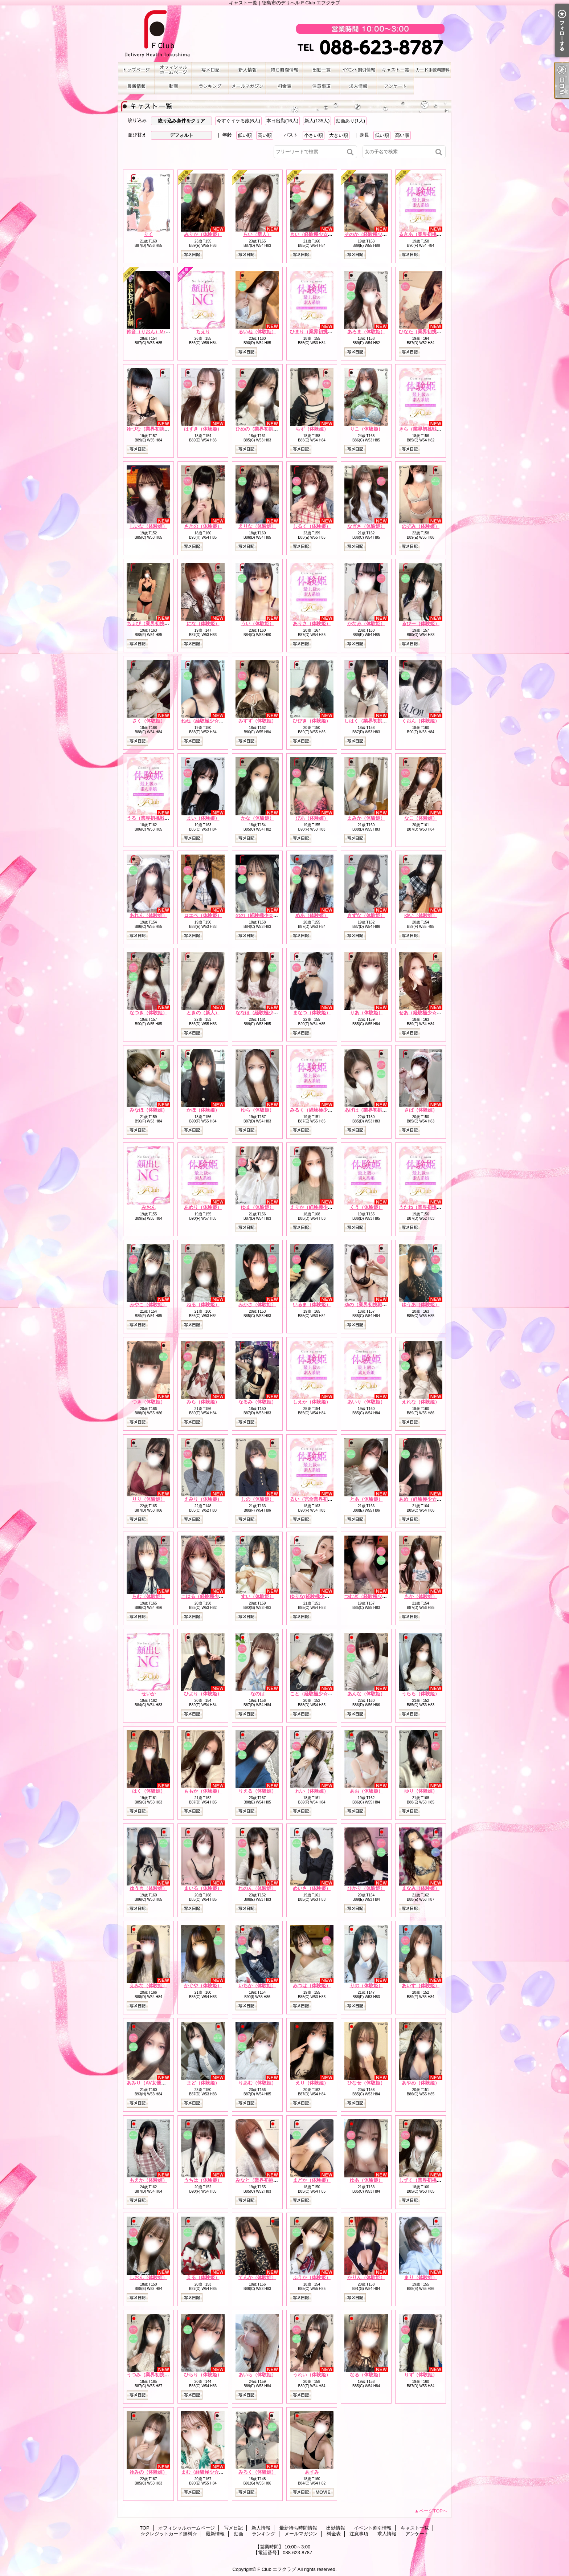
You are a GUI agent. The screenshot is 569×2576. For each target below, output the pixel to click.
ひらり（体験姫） (203, 2374)
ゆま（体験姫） (257, 1207)
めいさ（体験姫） (312, 1888)
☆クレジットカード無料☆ (432, 70)
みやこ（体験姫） (148, 1304)
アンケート (395, 86)
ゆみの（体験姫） (148, 2472)
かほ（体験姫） (203, 1110)
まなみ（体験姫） (420, 1888)
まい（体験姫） (203, 818)
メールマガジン (247, 86)
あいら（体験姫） (257, 2374)
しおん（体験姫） (148, 2277)
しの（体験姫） (257, 1499)
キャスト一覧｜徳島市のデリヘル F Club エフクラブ (284, 33)
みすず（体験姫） (257, 721)
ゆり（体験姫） (420, 1791)
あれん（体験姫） (148, 915)
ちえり (203, 331)
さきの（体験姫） (203, 526)
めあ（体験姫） (311, 915)
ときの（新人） (203, 1012)
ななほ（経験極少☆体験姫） (266, 1012)
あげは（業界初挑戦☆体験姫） (377, 1110)
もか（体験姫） (420, 1596)
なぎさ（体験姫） (366, 526)
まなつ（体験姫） (312, 1012)
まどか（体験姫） (312, 2180)
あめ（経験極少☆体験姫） (427, 1499)
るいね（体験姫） (257, 331)
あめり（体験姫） (203, 1207)
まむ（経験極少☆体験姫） (209, 2472)
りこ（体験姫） (366, 429)
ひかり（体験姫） (366, 1888)
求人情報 (358, 86)
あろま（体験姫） (366, 331)
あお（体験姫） (366, 1791)
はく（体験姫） (148, 1791)
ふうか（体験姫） (312, 2277)
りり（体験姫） (148, 1499)
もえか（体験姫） (148, 2180)
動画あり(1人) (350, 120)
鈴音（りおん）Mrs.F (149, 331)
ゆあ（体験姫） (366, 2180)
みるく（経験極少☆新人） (318, 1110)
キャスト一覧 (395, 70)
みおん (149, 1207)
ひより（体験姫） (203, 1693)
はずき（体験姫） (203, 429)
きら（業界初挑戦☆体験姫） (429, 429)
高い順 (265, 135)
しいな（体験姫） (148, 526)
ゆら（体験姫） (257, 1110)
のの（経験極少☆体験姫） (264, 915)
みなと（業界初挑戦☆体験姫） (269, 2180)
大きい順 (338, 135)
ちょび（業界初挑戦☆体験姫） (160, 623)
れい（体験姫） (311, 1791)
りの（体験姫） (366, 1985)
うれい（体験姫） (312, 2374)
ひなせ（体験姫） (366, 2083)
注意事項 (321, 86)
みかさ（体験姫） (257, 1304)
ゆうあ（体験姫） (420, 1304)
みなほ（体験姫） (148, 1110)
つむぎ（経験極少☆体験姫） (375, 1596)
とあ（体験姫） (366, 1499)
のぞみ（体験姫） (420, 526)
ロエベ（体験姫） (203, 915)
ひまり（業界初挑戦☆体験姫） (323, 331)
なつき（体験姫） (148, 1012)
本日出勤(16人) (282, 120)
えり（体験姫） (311, 2083)
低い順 (245, 135)
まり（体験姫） (420, 2277)
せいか (149, 1693)
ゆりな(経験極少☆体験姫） (319, 1596)
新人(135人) (316, 120)
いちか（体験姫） (257, 1985)
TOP (136, 70)
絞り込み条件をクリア (181, 120)
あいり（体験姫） (366, 1402)
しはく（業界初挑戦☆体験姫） (377, 721)
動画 (173, 86)
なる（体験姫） (366, 2374)
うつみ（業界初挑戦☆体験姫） (160, 2374)
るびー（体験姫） (420, 623)
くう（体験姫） (366, 1207)
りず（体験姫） (420, 2374)
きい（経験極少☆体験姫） (318, 234)
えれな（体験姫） (420, 1402)
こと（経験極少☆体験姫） (318, 1693)
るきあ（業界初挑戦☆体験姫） (432, 234)
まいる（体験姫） (203, 1888)
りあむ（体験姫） (257, 2083)
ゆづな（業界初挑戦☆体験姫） (160, 429)
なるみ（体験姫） (257, 1402)
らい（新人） (257, 234)
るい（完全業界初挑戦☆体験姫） (325, 1499)
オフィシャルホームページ (173, 70)
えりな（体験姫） (257, 526)
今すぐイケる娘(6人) (238, 120)
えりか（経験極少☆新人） (318, 1207)
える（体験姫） (203, 2277)
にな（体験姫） (203, 623)
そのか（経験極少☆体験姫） (375, 234)
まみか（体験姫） (366, 818)
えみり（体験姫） (203, 1499)
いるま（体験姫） (312, 1304)
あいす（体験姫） (420, 1985)
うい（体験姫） (257, 623)
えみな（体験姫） (148, 1985)
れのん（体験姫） (257, 1888)
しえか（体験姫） (312, 1402)
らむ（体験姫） (148, 1596)
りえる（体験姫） (257, 1791)
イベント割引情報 (358, 70)
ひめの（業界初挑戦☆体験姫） (269, 429)
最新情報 (136, 86)
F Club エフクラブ (276, 2569)
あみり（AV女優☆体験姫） (156, 2083)
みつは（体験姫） (312, 1985)
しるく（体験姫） (312, 526)
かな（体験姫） (257, 818)
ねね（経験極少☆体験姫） (209, 721)
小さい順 (313, 135)
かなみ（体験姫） (366, 623)
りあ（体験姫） (366, 1012)
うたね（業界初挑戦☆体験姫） (432, 1207)
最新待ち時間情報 (284, 70)
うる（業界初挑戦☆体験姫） (157, 818)
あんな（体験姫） (366, 1693)
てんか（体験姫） (257, 2277)
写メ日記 (210, 70)
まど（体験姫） (203, 2083)
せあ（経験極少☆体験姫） (427, 1012)
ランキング (210, 86)
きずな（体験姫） (366, 915)
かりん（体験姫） (366, 2277)
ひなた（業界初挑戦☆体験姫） (432, 331)
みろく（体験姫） (257, 2472)
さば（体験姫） (420, 1110)
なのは (257, 1693)
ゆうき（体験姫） (148, 1888)
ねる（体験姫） (203, 1304)
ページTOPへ (433, 2511)
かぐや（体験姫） (203, 1985)
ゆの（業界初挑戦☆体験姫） (375, 1304)
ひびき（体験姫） (312, 721)
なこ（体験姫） (420, 818)
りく (148, 234)
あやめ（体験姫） (420, 2083)
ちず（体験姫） (311, 429)
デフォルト (181, 135)
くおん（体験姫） (420, 721)
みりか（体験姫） (203, 234)
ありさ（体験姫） (312, 623)
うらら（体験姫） (420, 1693)
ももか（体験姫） (203, 1791)
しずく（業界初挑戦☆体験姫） (432, 2180)
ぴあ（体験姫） (311, 818)
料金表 (284, 86)
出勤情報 (321, 70)
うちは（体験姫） (203, 2180)
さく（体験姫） (148, 721)
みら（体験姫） (203, 1402)
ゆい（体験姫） (420, 915)
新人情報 (247, 70)
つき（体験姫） (148, 1402)
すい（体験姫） (257, 1596)
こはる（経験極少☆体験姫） (211, 1596)
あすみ (312, 2472)
